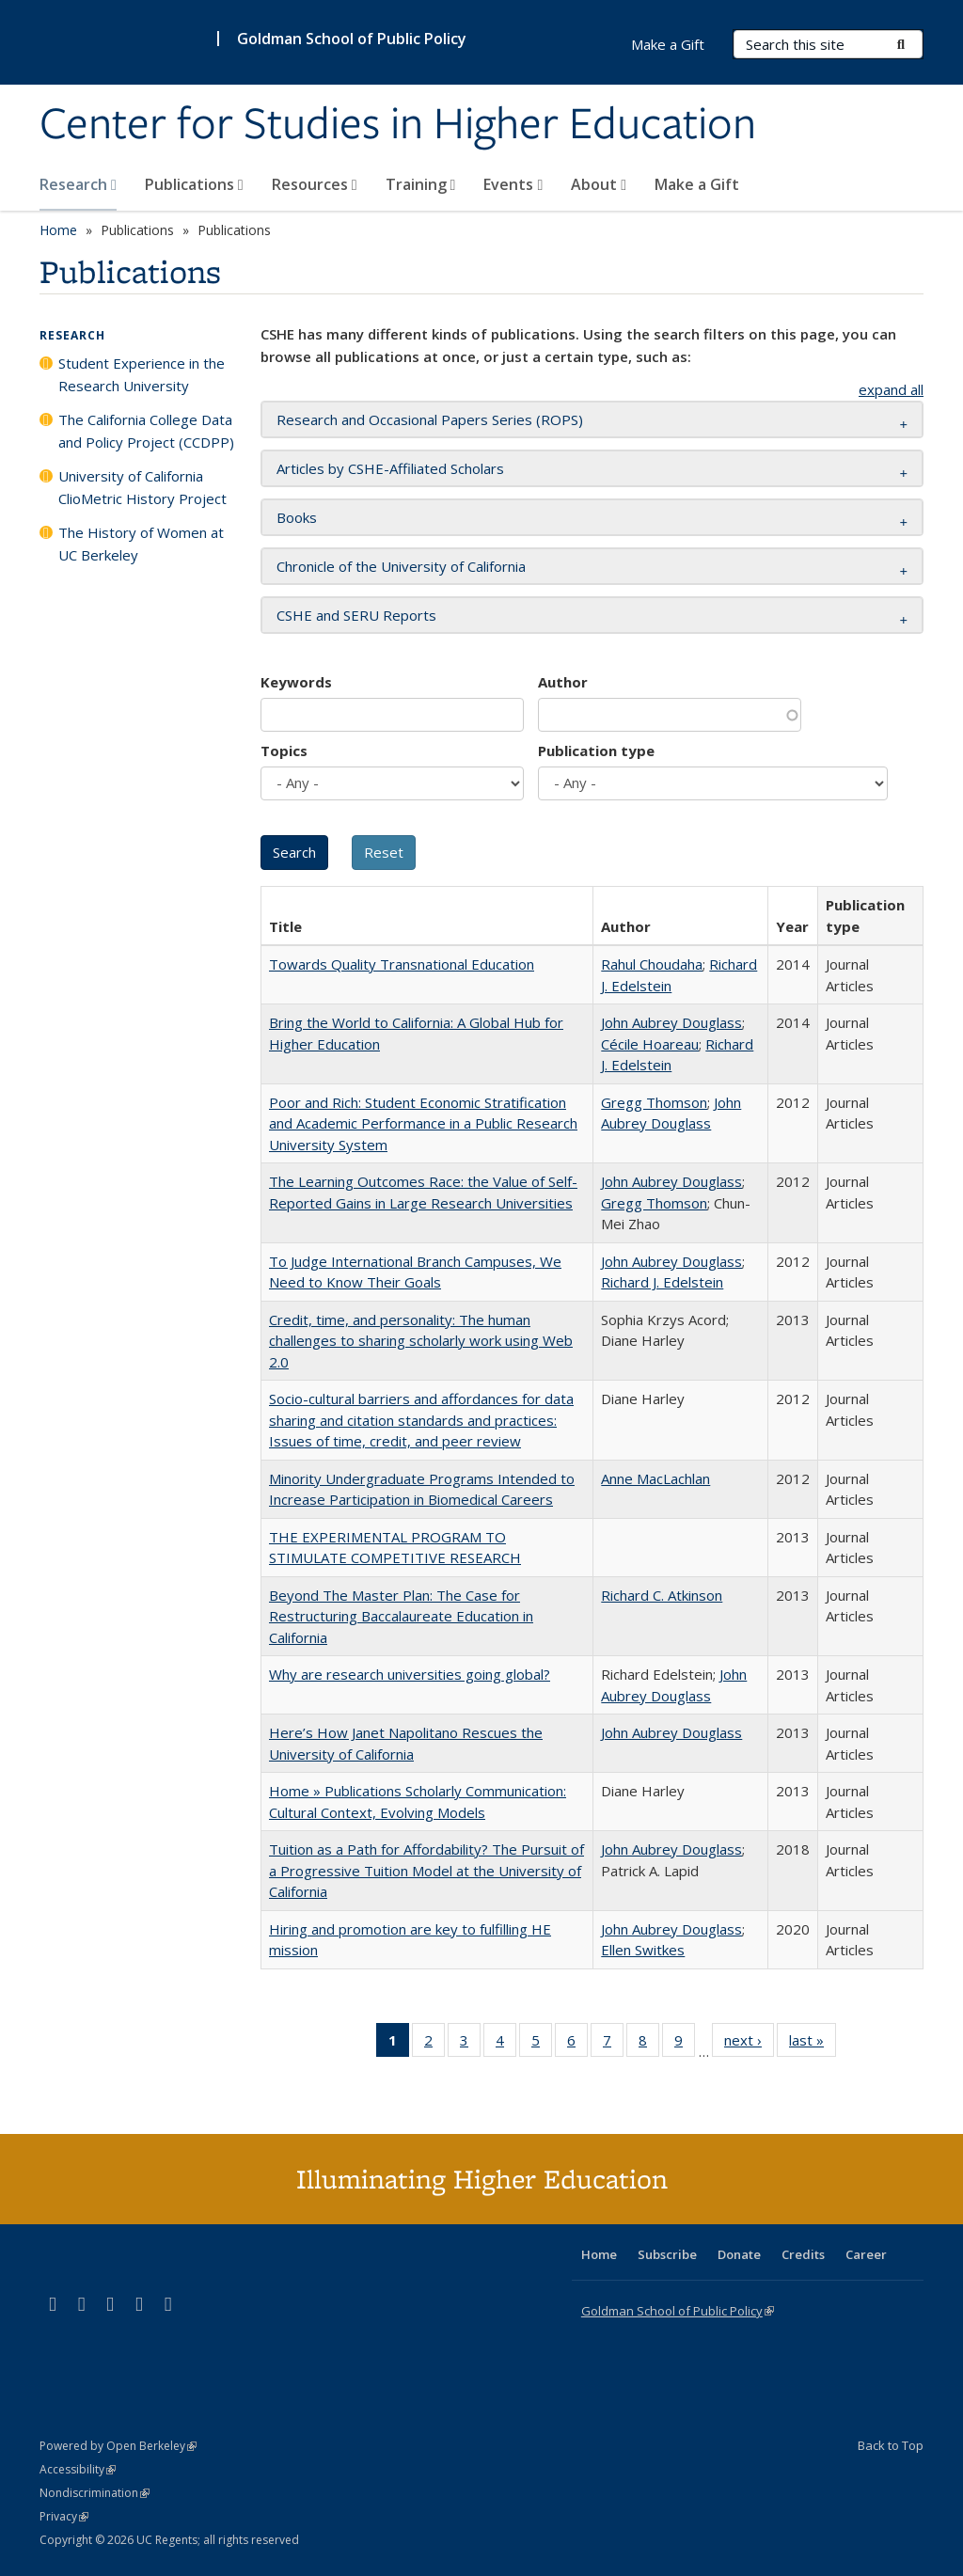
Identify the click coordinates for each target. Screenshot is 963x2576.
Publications (194, 184)
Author (563, 681)
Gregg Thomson (654, 1102)
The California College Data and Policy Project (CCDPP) (146, 430)
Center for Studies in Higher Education (397, 125)
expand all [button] (891, 389)
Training (421, 184)
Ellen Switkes (643, 1949)
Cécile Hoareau (650, 1044)
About (598, 184)
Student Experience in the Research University (141, 374)
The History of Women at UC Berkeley (141, 543)
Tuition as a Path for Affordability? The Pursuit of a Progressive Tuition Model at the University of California (426, 1870)
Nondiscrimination (94, 2493)
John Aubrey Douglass (671, 1022)
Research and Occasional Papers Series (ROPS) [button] (429, 419)
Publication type (596, 750)
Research (78, 184)
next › (749, 2044)
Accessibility (77, 2469)
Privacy (63, 2516)
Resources (314, 184)
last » (812, 2044)
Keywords (296, 681)
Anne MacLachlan (655, 1478)
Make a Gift (697, 184)
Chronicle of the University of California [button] (401, 566)
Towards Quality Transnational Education (401, 964)
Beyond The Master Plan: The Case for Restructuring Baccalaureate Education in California (401, 1616)
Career (866, 2254)
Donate (739, 2254)
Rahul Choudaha (652, 964)
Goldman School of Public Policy (351, 38)
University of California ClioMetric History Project (142, 487)
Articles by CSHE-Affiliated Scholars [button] (390, 468)
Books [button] (296, 517)
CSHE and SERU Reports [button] (356, 615)
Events (513, 184)
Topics (284, 750)
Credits (803, 2254)
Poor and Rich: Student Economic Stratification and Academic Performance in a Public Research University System (423, 1123)
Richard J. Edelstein (662, 1281)
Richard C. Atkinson (661, 1595)
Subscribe (667, 2254)
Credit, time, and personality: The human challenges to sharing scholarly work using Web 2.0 (421, 1340)
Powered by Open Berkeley (118, 2446)
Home (58, 230)
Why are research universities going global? (409, 1674)
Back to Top (891, 2445)
